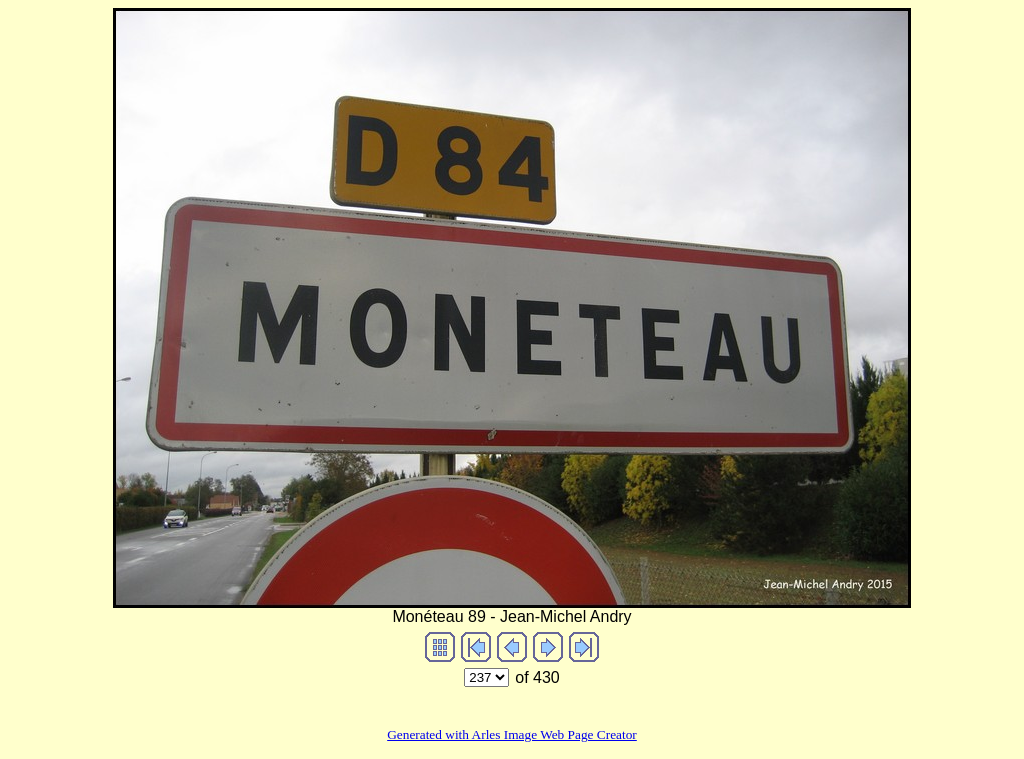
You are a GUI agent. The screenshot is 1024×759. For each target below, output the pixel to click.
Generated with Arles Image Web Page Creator (512, 734)
